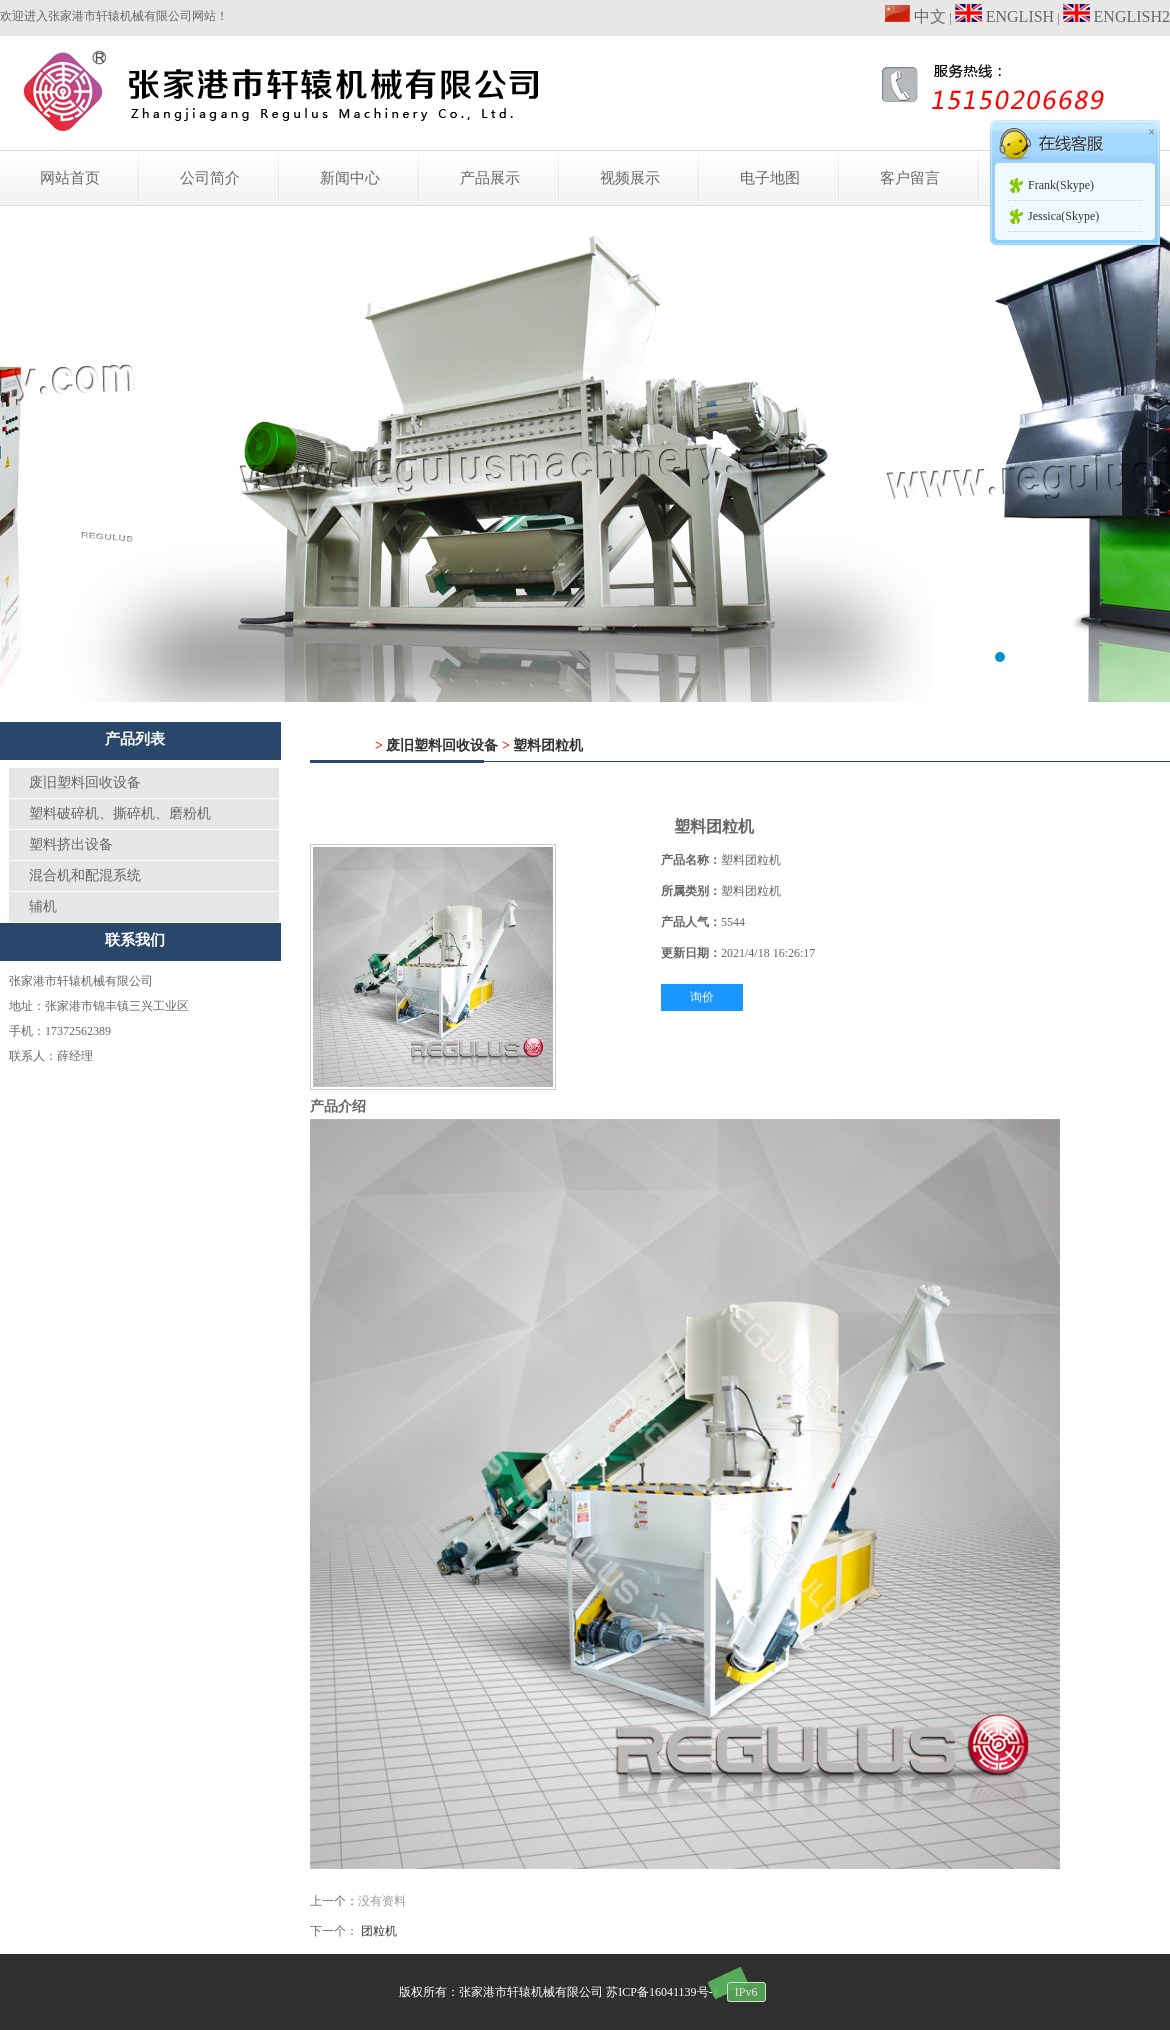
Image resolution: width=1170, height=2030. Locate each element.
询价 (702, 997)
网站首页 (70, 178)
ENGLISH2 (1116, 16)
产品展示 (490, 178)
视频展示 (630, 178)
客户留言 (910, 178)
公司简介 (210, 178)
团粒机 (379, 1931)
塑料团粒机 (548, 745)
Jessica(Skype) (1063, 216)
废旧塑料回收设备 (85, 782)
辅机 (43, 906)
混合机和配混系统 (85, 875)
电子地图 (770, 178)
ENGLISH (1004, 16)
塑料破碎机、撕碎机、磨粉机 (120, 813)
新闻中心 (350, 178)
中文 (915, 16)
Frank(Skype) (1061, 185)
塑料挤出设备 (71, 844)
